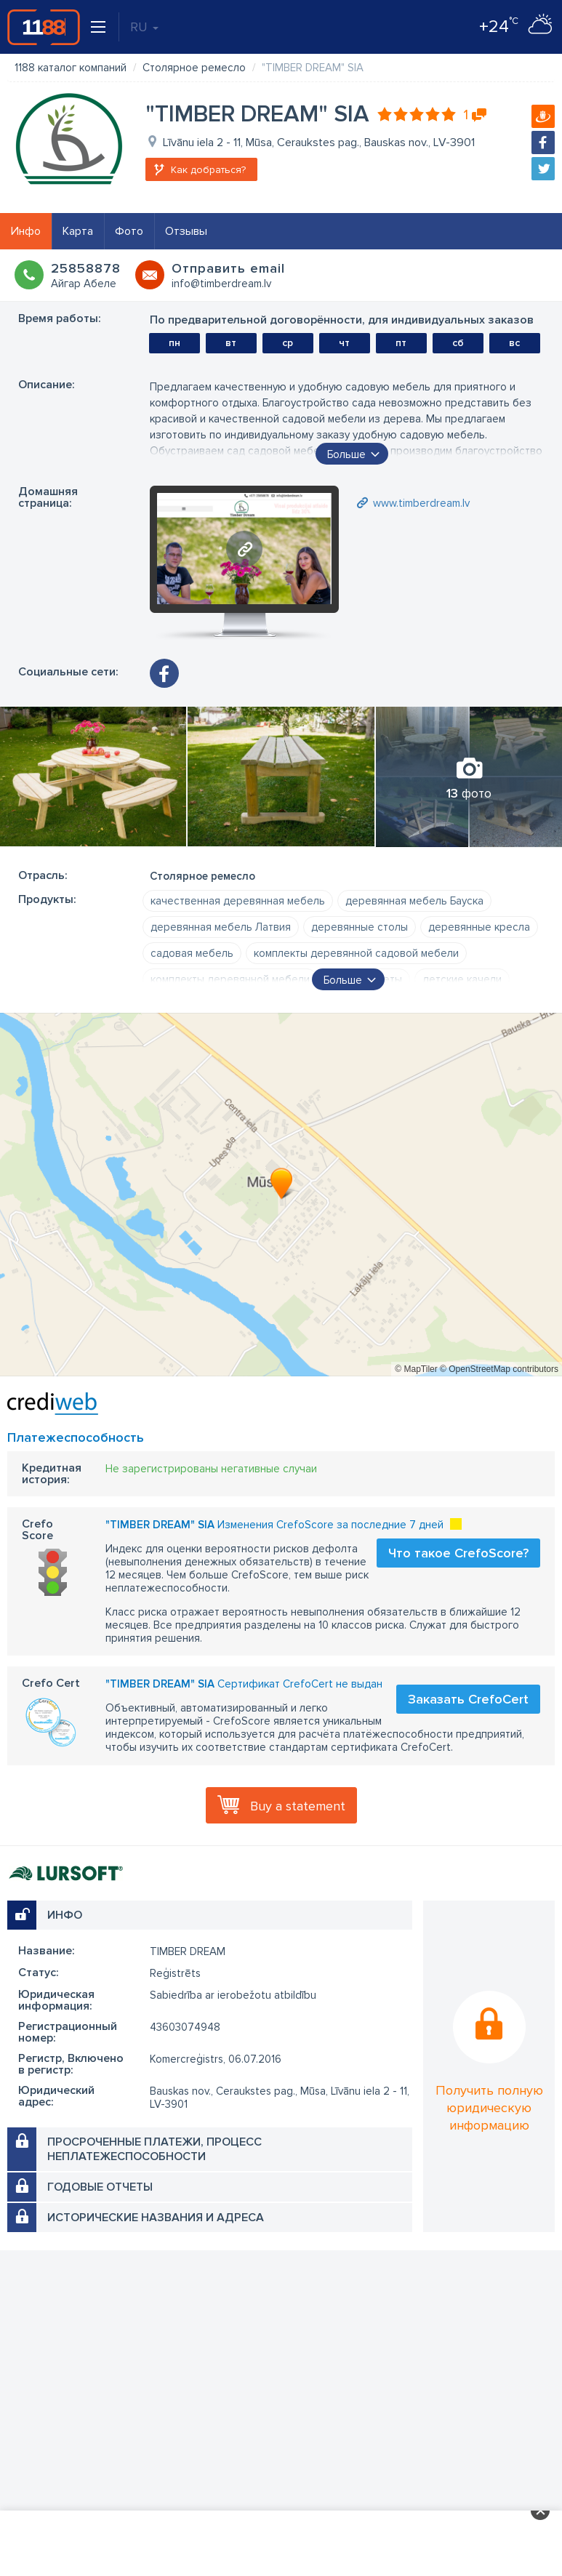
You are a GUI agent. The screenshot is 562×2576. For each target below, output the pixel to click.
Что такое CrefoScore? (458, 1553)
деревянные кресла (479, 927)
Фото (129, 231)
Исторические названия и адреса (155, 2217)
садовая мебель (191, 953)
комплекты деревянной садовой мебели (356, 953)
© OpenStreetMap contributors (499, 1369)
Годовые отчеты (100, 2187)
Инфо (26, 231)
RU (144, 27)
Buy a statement (297, 1806)
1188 (43, 27)
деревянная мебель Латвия (220, 927)
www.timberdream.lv (421, 503)
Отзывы (186, 231)
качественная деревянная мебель (237, 900)
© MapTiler (416, 1369)
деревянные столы (359, 927)
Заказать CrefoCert (468, 1699)
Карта (78, 231)
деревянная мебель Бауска (414, 900)
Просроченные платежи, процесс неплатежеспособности (154, 2149)
